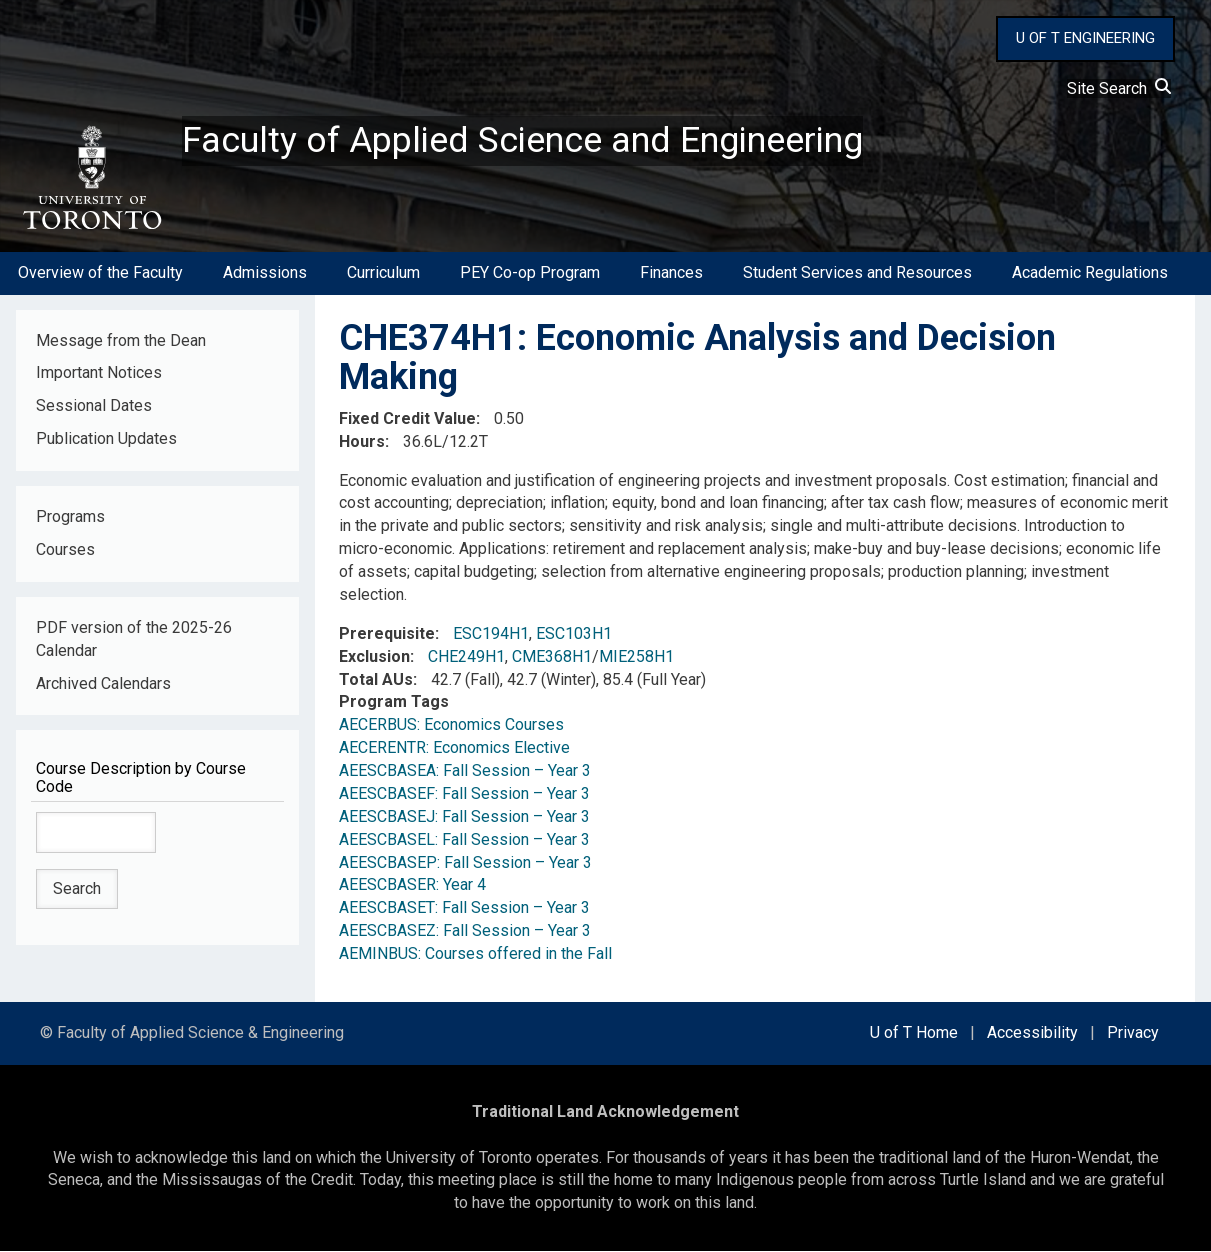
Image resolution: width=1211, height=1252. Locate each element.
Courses (65, 550)
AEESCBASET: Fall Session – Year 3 (464, 908)
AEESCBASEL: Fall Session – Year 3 (464, 839)
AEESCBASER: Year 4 (412, 885)
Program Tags (394, 702)
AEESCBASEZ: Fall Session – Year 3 (465, 931)
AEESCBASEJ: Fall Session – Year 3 (464, 817)
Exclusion (374, 656)
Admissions (265, 273)
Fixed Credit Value (407, 419)
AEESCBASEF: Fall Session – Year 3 (464, 794)
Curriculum (383, 273)
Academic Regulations (1090, 273)
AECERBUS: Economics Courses (451, 725)
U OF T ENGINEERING (1085, 38)
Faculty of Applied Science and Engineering (523, 141)
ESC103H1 (574, 634)
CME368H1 (552, 656)
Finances (671, 273)
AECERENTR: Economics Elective (454, 748)
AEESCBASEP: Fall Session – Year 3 (465, 862)
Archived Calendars (103, 683)
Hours (362, 441)
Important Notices (99, 373)
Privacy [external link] (1133, 1033)
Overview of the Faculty (100, 273)
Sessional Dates (94, 406)
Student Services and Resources (857, 273)
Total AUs (376, 679)
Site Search (1119, 88)
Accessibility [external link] (1032, 1033)
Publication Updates (106, 439)
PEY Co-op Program (530, 273)
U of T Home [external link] (914, 1033)
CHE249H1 (466, 656)
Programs (70, 517)
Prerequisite (387, 634)
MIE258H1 (636, 656)
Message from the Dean (121, 340)
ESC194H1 (491, 634)
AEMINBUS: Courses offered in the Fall (475, 954)
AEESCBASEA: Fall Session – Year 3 (465, 771)
